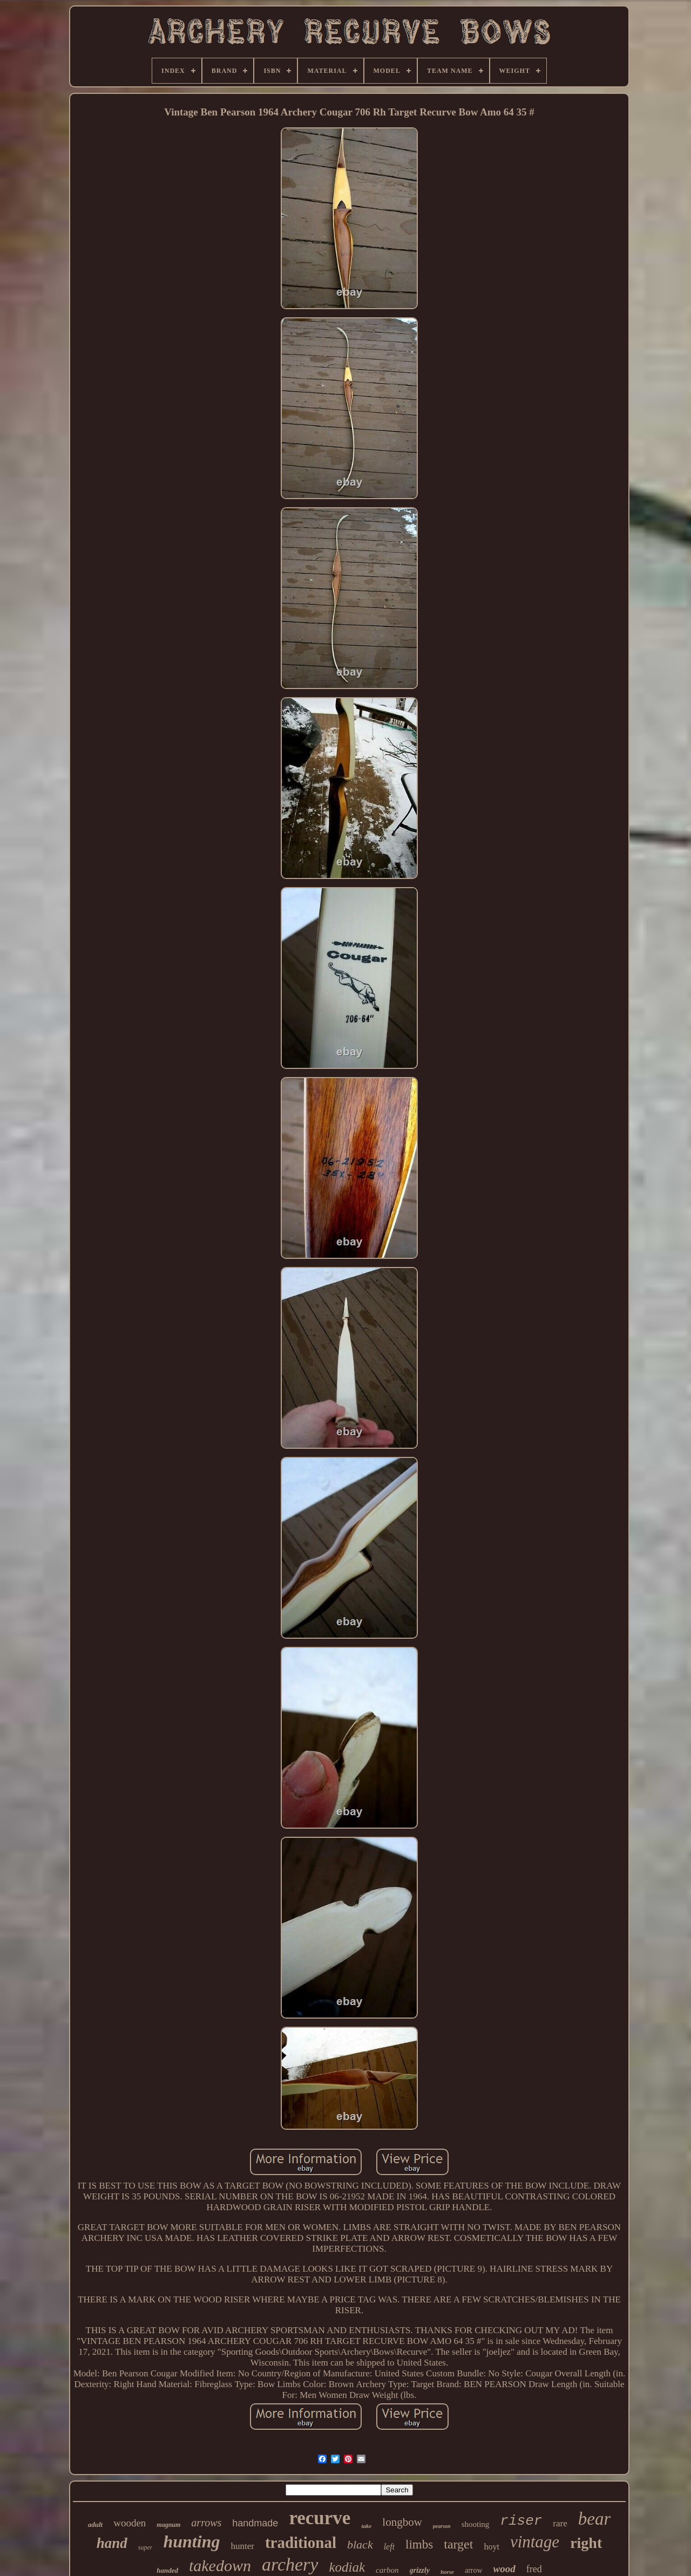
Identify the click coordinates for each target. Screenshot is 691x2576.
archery (290, 2564)
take (366, 2526)
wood (504, 2568)
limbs (419, 2544)
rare (560, 2523)
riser (521, 2521)
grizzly (420, 2570)
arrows (206, 2523)
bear (594, 2519)
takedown (220, 2565)
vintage (534, 2541)
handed (167, 2570)
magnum (168, 2525)
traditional (300, 2542)
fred (534, 2569)
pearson (442, 2526)
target (458, 2544)
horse (447, 2571)
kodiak (347, 2567)
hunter (242, 2546)
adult (95, 2524)
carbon (387, 2570)
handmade (255, 2523)
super (145, 2547)
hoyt (491, 2546)
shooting (476, 2524)
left (389, 2546)
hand (112, 2543)
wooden (129, 2523)
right (586, 2542)
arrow (474, 2570)
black (360, 2544)
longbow (402, 2522)
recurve (319, 2518)
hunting (191, 2541)
